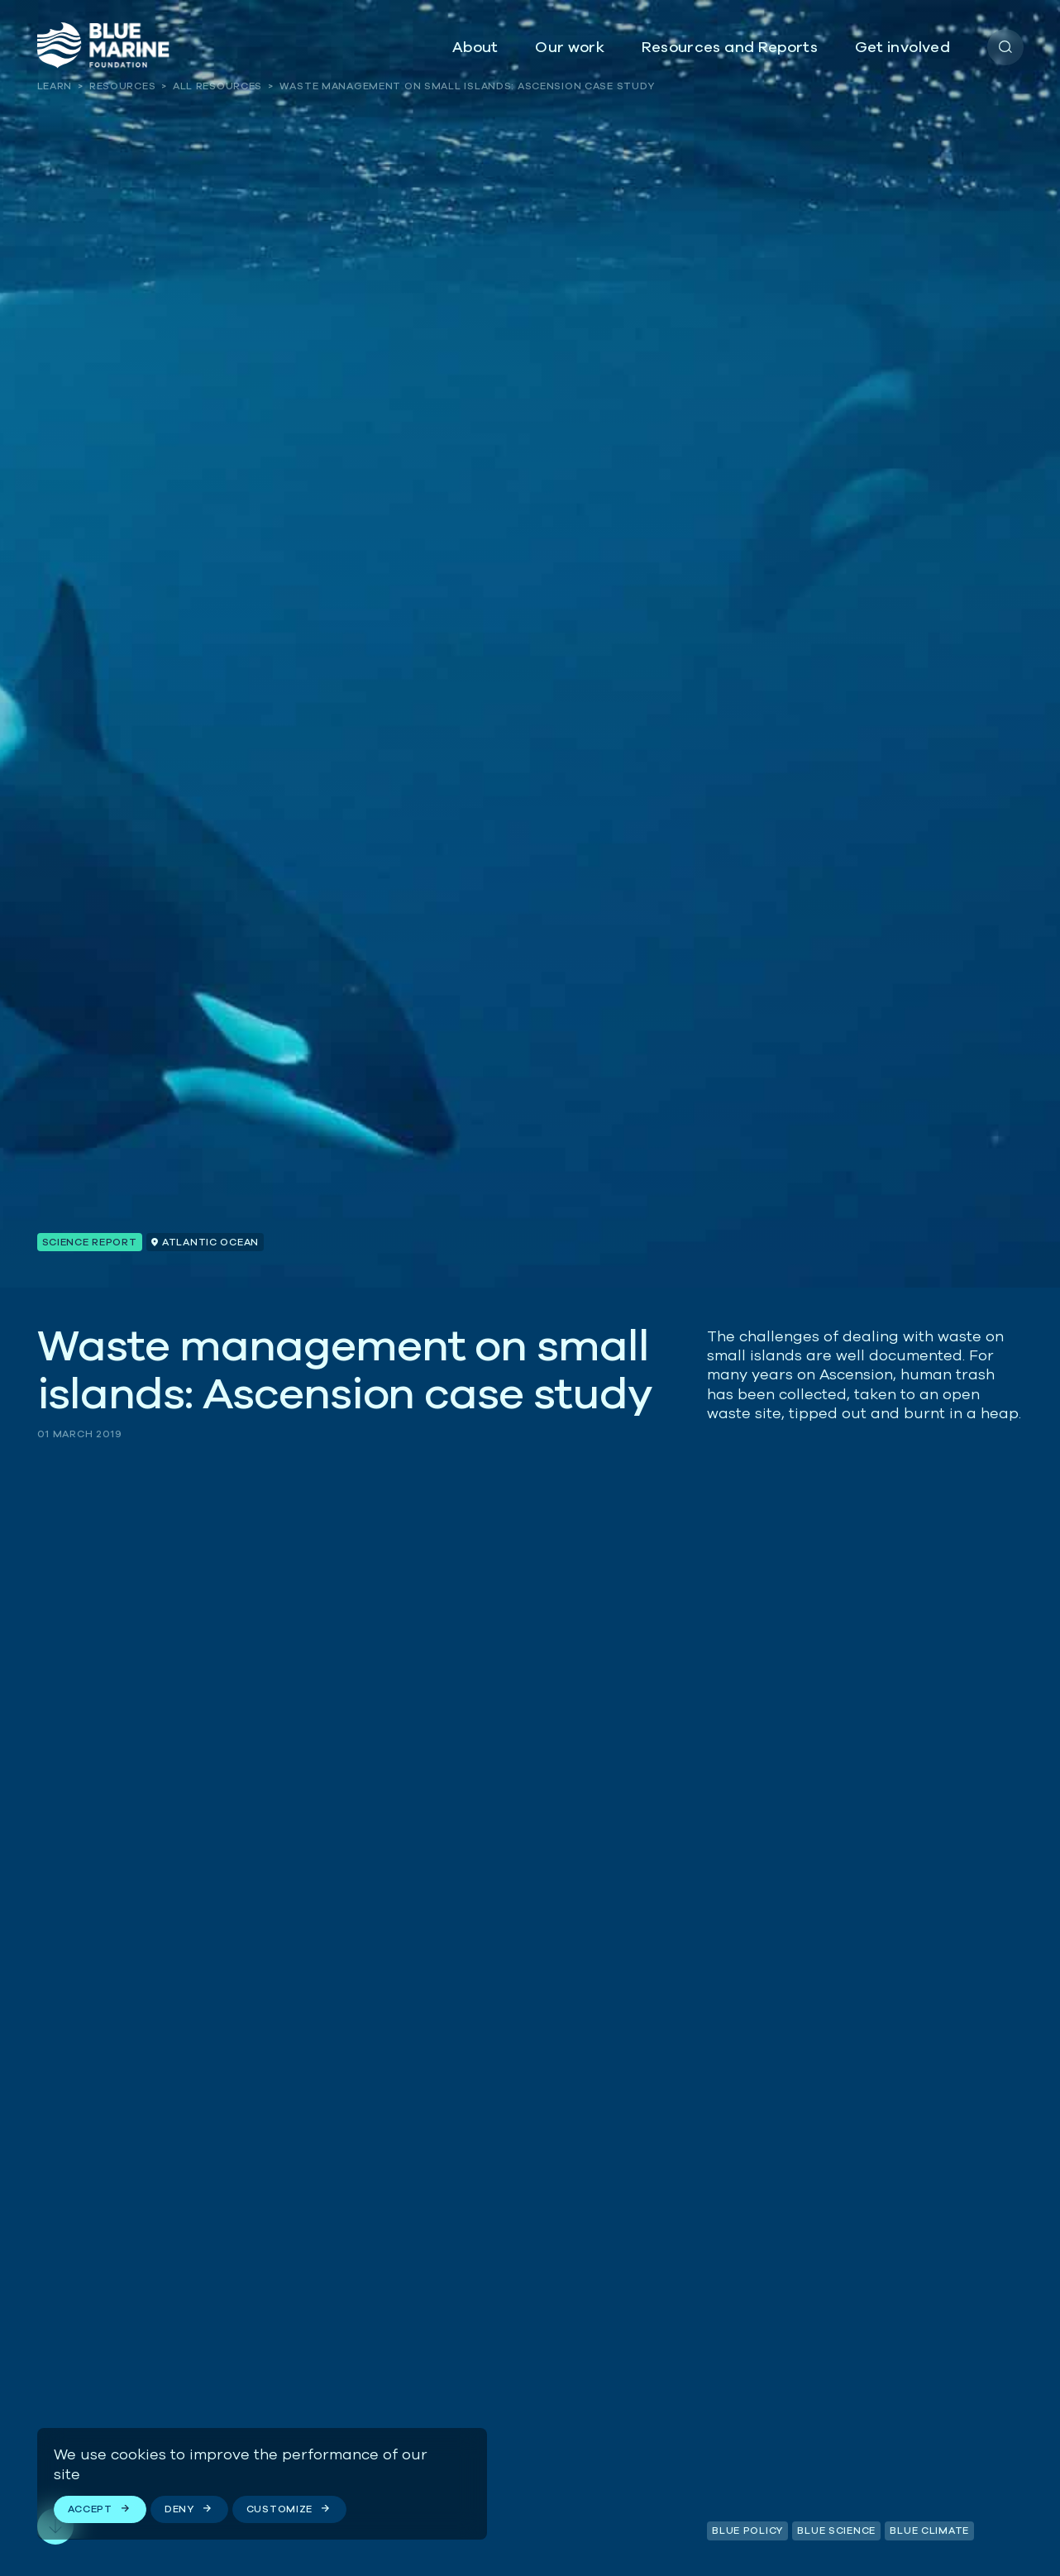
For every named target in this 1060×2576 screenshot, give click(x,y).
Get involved (902, 46)
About (475, 46)
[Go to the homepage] (103, 45)
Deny (179, 2508)
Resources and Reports (730, 46)
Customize (279, 2508)
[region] (262, 2483)
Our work (569, 46)
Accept (90, 2508)
